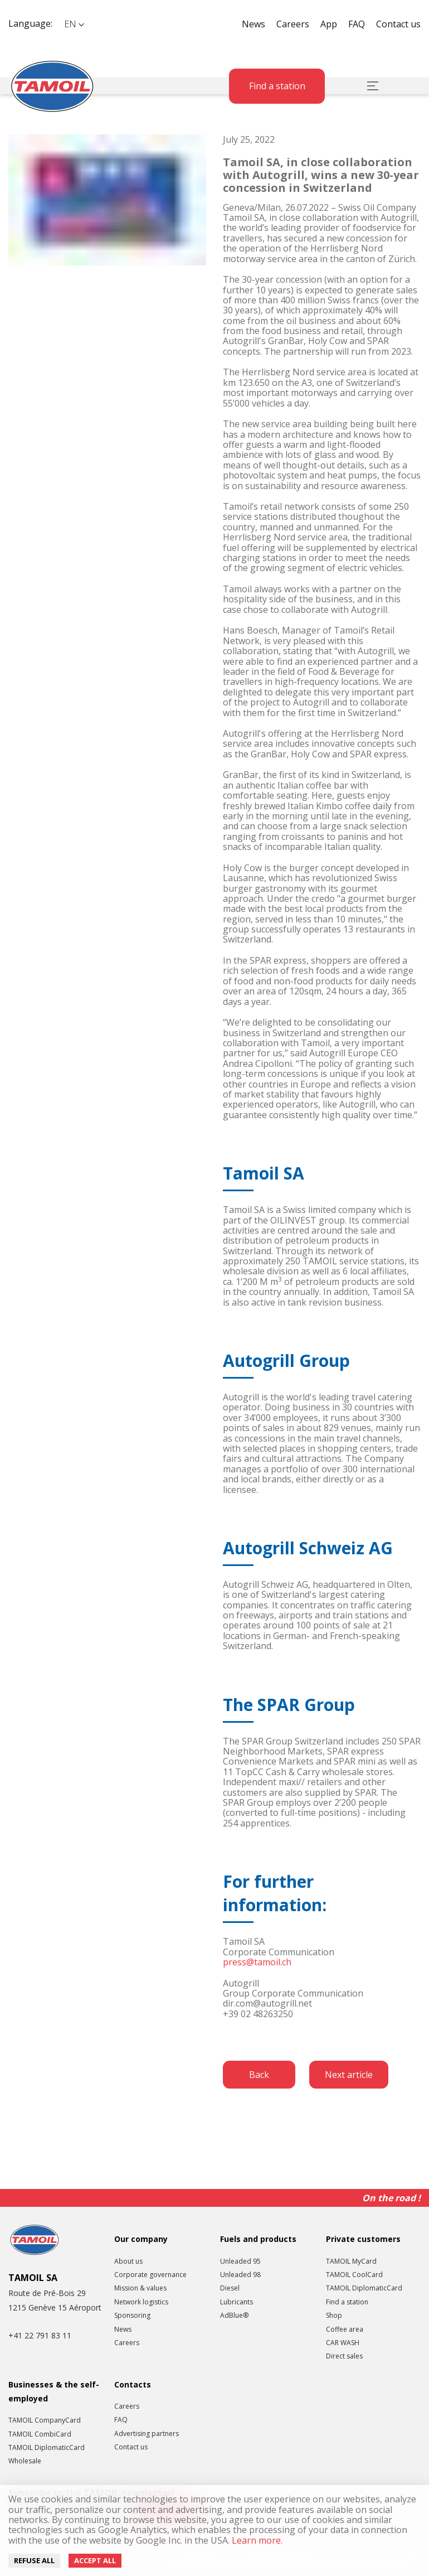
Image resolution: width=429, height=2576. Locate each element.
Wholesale (24, 2461)
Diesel (230, 2288)
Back (259, 2074)
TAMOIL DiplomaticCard (364, 2288)
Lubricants (236, 2302)
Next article (349, 2074)
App (328, 24)
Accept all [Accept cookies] (95, 2560)
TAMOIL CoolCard (354, 2275)
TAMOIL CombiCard (39, 2434)
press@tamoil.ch (257, 1962)
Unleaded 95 (240, 2261)
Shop (334, 2315)
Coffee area (344, 2329)
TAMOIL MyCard (351, 2261)
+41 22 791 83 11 (39, 2335)
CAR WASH (342, 2343)
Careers (292, 24)
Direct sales (344, 2356)
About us (128, 2261)
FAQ (356, 24)
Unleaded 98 (240, 2275)
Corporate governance (150, 2275)
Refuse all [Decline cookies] (34, 2560)
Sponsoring (132, 2315)
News (253, 24)
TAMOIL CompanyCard (44, 2420)
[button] (73, 24)
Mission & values (140, 2288)
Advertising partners (146, 2434)
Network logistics (141, 2302)
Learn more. (256, 2540)
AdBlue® (234, 2315)
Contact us (398, 24)
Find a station (277, 86)
